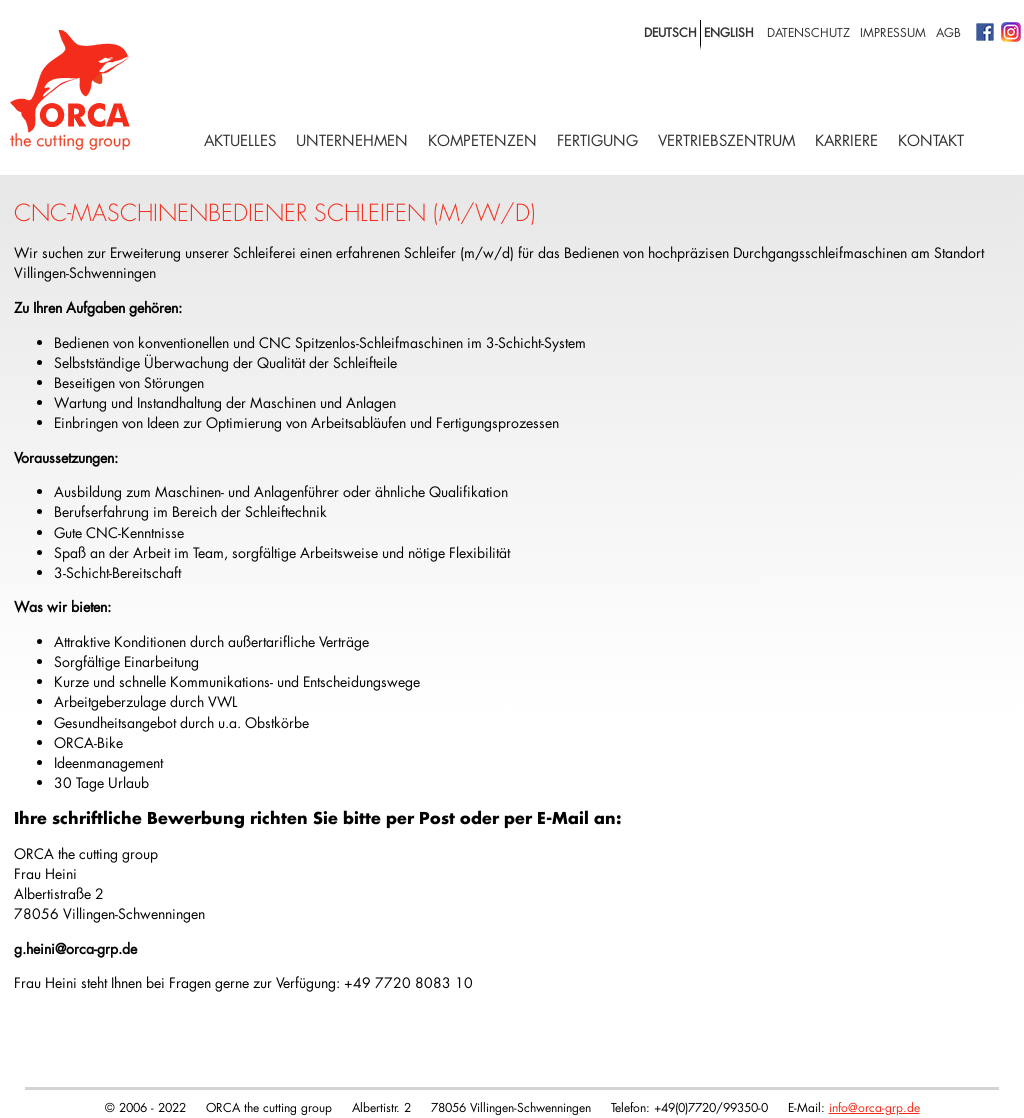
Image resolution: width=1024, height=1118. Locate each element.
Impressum (893, 32)
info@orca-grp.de (874, 1107)
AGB (948, 32)
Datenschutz (808, 32)
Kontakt (931, 140)
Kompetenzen (482, 140)
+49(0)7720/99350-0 (711, 1107)
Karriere (846, 140)
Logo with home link (70, 90)
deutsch (670, 32)
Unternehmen (352, 140)
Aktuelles (240, 140)
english (729, 32)
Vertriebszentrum (726, 140)
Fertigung (597, 140)
